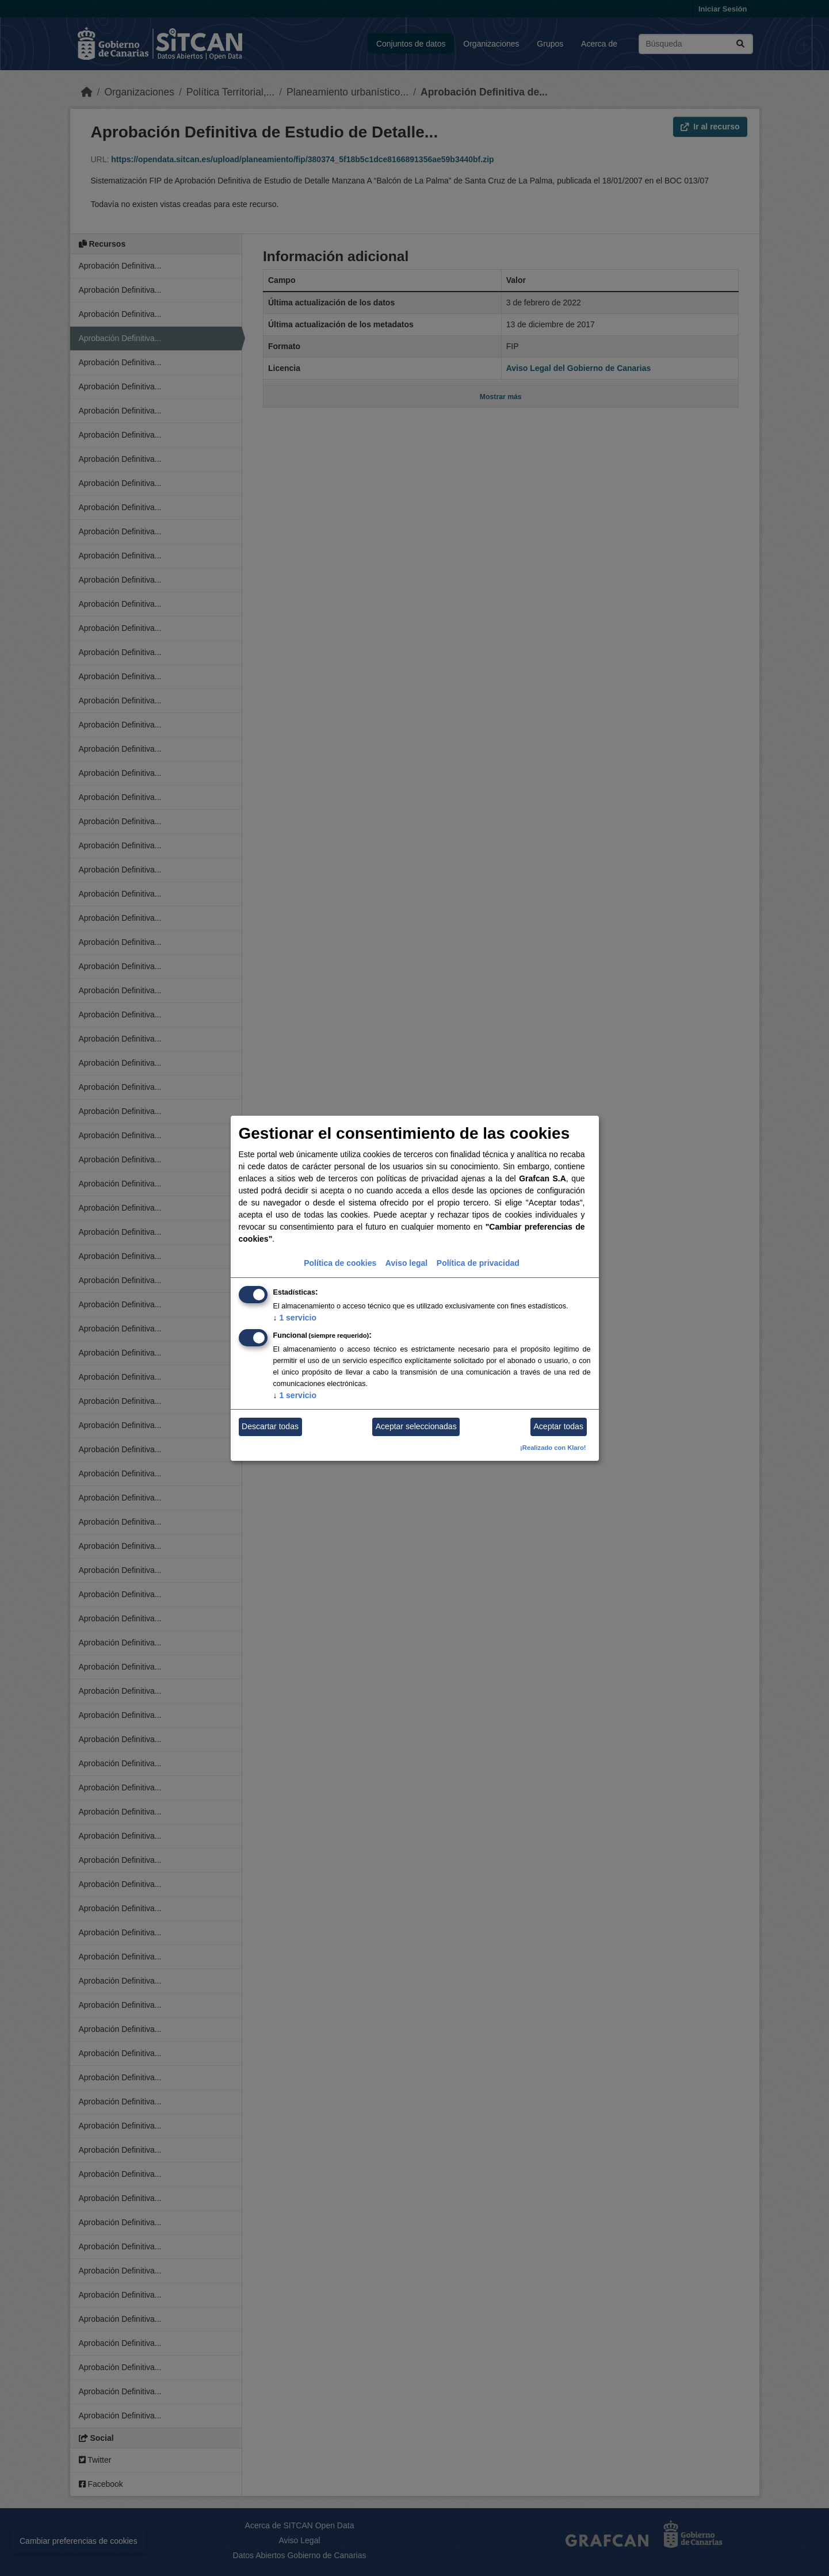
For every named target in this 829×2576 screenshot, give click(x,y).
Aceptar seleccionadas (416, 1426)
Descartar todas (270, 1426)
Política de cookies (340, 1263)
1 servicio (295, 1317)
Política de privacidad (478, 1263)
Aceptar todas (558, 1426)
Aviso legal (406, 1263)
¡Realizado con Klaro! (553, 1447)
